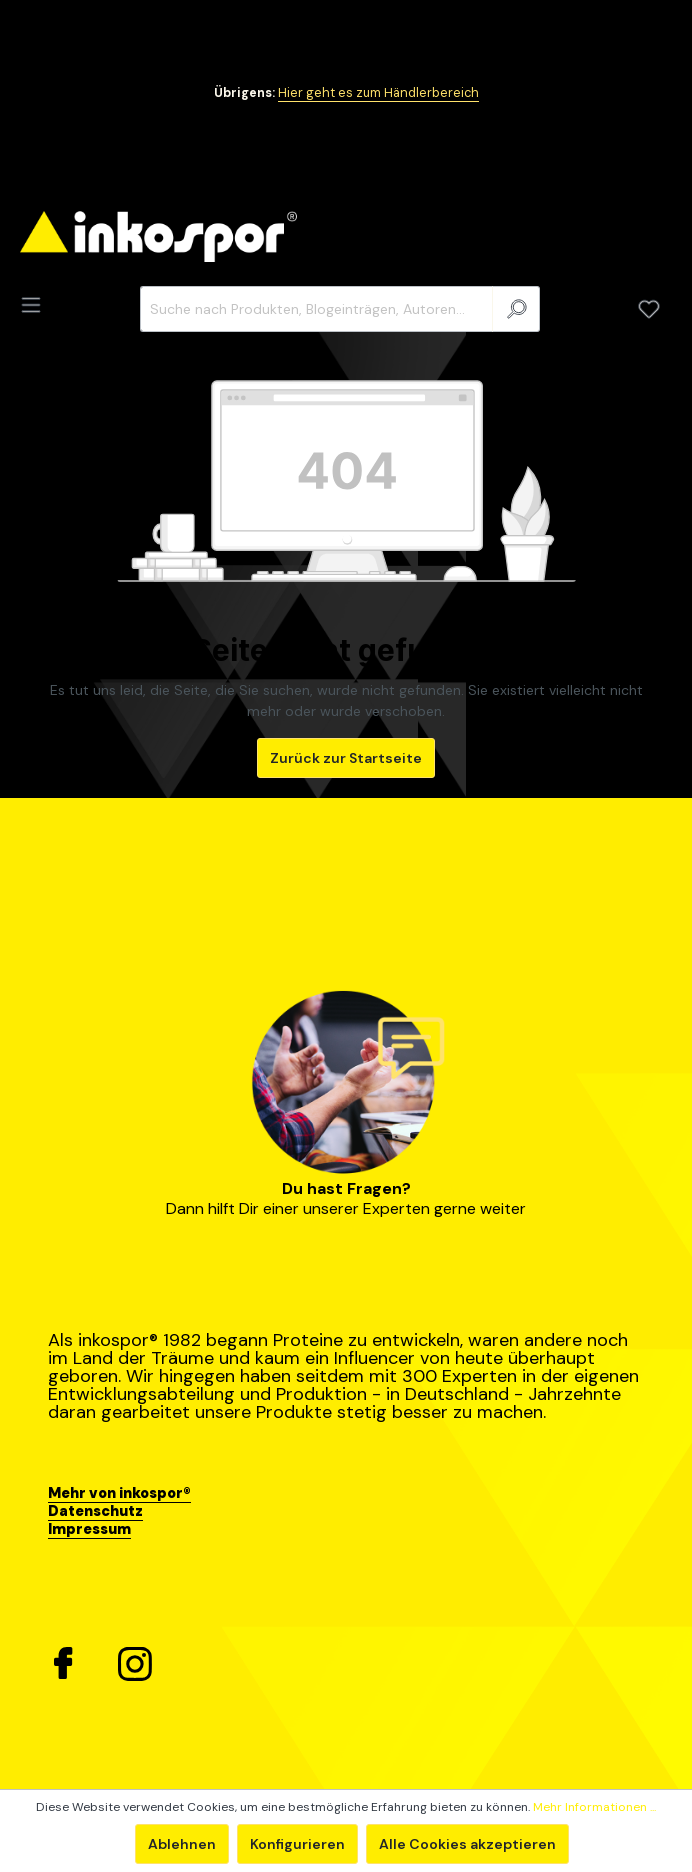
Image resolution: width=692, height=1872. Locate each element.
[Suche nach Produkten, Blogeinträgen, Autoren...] (316, 309)
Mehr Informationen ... (594, 1807)
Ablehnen (182, 1844)
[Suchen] (516, 309)
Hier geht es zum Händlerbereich (378, 93)
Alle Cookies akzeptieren (467, 1844)
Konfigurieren (297, 1844)
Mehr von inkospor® (119, 1493)
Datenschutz (95, 1511)
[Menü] (37, 305)
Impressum (89, 1529)
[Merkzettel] (649, 309)
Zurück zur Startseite (346, 758)
